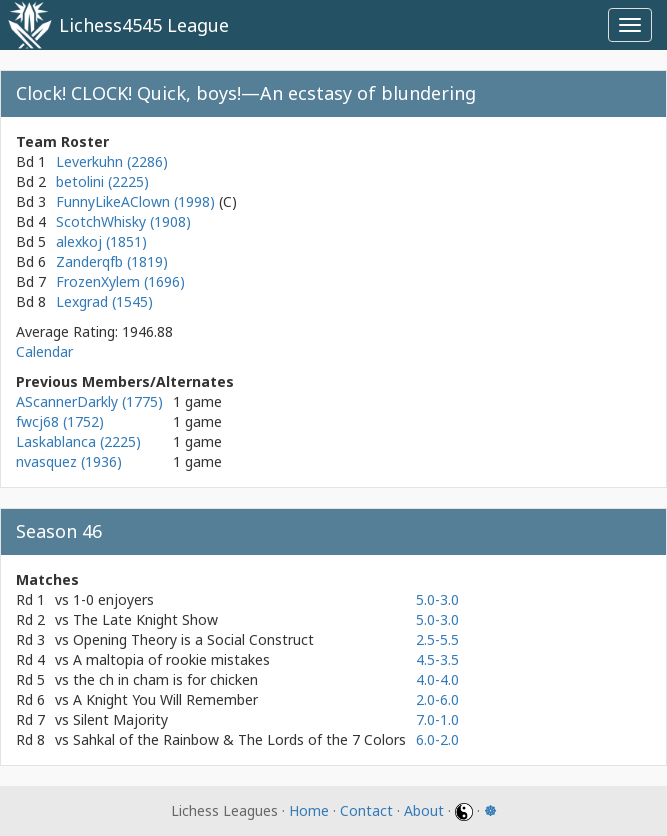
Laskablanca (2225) (78, 441)
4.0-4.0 (437, 679)
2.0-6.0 (437, 699)
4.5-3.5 (437, 659)
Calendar (44, 351)
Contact (366, 810)
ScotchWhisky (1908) (123, 221)
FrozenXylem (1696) (120, 281)
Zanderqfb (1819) (112, 261)
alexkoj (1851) (101, 241)
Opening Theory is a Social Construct (193, 639)
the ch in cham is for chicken (165, 679)
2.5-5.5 (437, 639)
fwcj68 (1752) (60, 421)
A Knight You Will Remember (165, 699)
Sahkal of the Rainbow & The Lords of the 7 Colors (239, 739)
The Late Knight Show (145, 619)
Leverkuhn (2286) (112, 161)
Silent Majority (120, 719)
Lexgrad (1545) (104, 301)
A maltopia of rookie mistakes (171, 659)
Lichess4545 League (144, 25)
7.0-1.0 (437, 719)
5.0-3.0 (437, 599)
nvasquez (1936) (69, 461)
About (424, 810)
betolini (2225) (102, 181)
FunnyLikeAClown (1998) (137, 201)
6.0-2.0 (437, 739)
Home (309, 810)
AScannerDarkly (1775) (89, 401)
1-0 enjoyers (113, 599)
